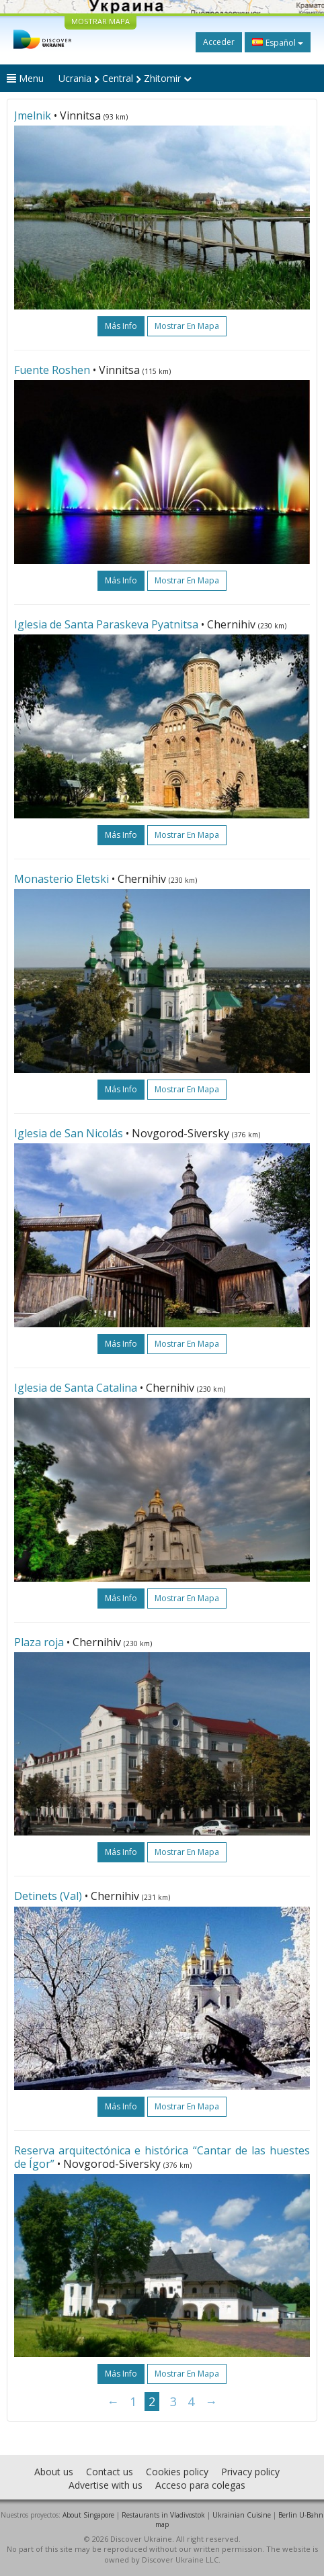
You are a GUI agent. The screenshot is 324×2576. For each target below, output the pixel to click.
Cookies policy (177, 2471)
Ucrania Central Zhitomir (125, 78)
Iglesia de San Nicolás (68, 1133)
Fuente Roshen (52, 370)
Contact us (109, 2471)
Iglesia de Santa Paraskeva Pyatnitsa (106, 624)
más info (121, 326)
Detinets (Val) (48, 1896)
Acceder (219, 42)
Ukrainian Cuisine (241, 2515)
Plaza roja (39, 1642)
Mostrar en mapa (187, 326)
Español (277, 42)
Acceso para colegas (200, 2485)
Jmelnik (32, 115)
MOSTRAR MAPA (100, 21)
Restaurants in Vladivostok (163, 2515)
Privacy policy (250, 2471)
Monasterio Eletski (61, 878)
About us (53, 2471)
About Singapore (88, 2515)
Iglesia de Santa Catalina (75, 1387)
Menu (25, 78)
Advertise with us (106, 2485)
